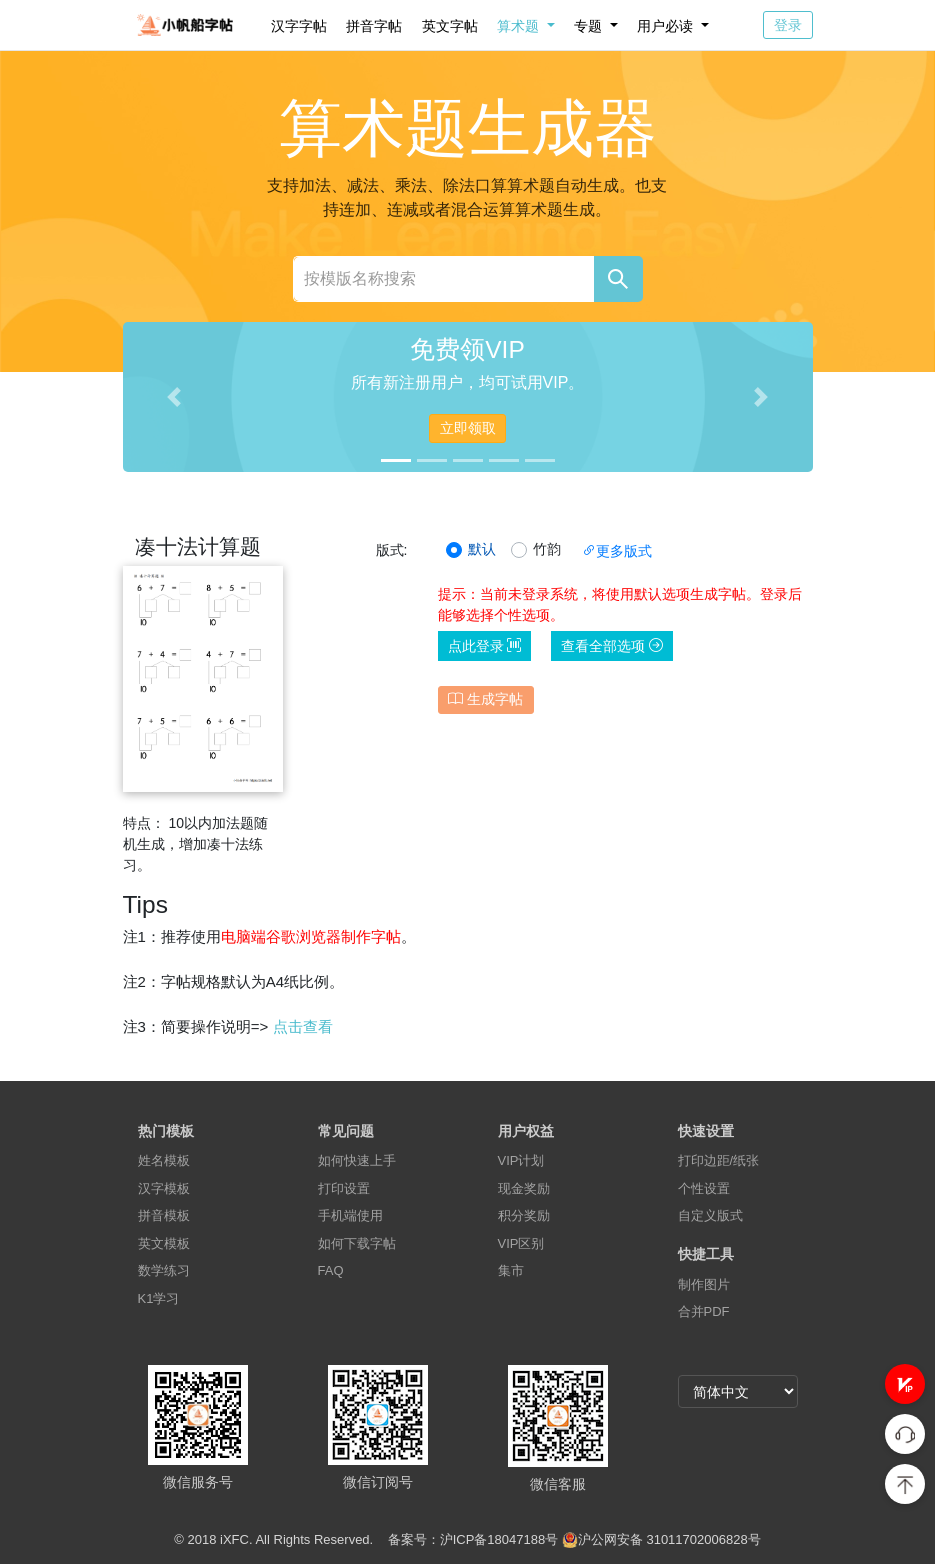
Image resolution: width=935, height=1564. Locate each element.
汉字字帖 (299, 26)
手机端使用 (350, 1215)
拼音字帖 (374, 26)
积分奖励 (524, 1215)
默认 (482, 549)
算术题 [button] (520, 26)
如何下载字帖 (357, 1243)
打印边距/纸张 (719, 1160)
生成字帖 (485, 699)
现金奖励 (524, 1188)
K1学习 (159, 1298)
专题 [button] (590, 26)
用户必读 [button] (667, 26)
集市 (511, 1270)
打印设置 (344, 1188)
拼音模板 (164, 1215)
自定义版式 (710, 1215)
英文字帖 (450, 26)
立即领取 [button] (468, 428)
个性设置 (704, 1188)
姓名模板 (164, 1160)
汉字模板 (164, 1188)
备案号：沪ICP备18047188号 (473, 1539)
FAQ (331, 1270)
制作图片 (704, 1284)
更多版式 (617, 551)
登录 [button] (788, 25)
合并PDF (704, 1311)
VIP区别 (521, 1243)
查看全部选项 (612, 646)
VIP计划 (521, 1160)
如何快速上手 (357, 1160)
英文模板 (164, 1243)
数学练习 (164, 1270)
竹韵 (547, 549)
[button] (905, 1384)
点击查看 (303, 1026)
